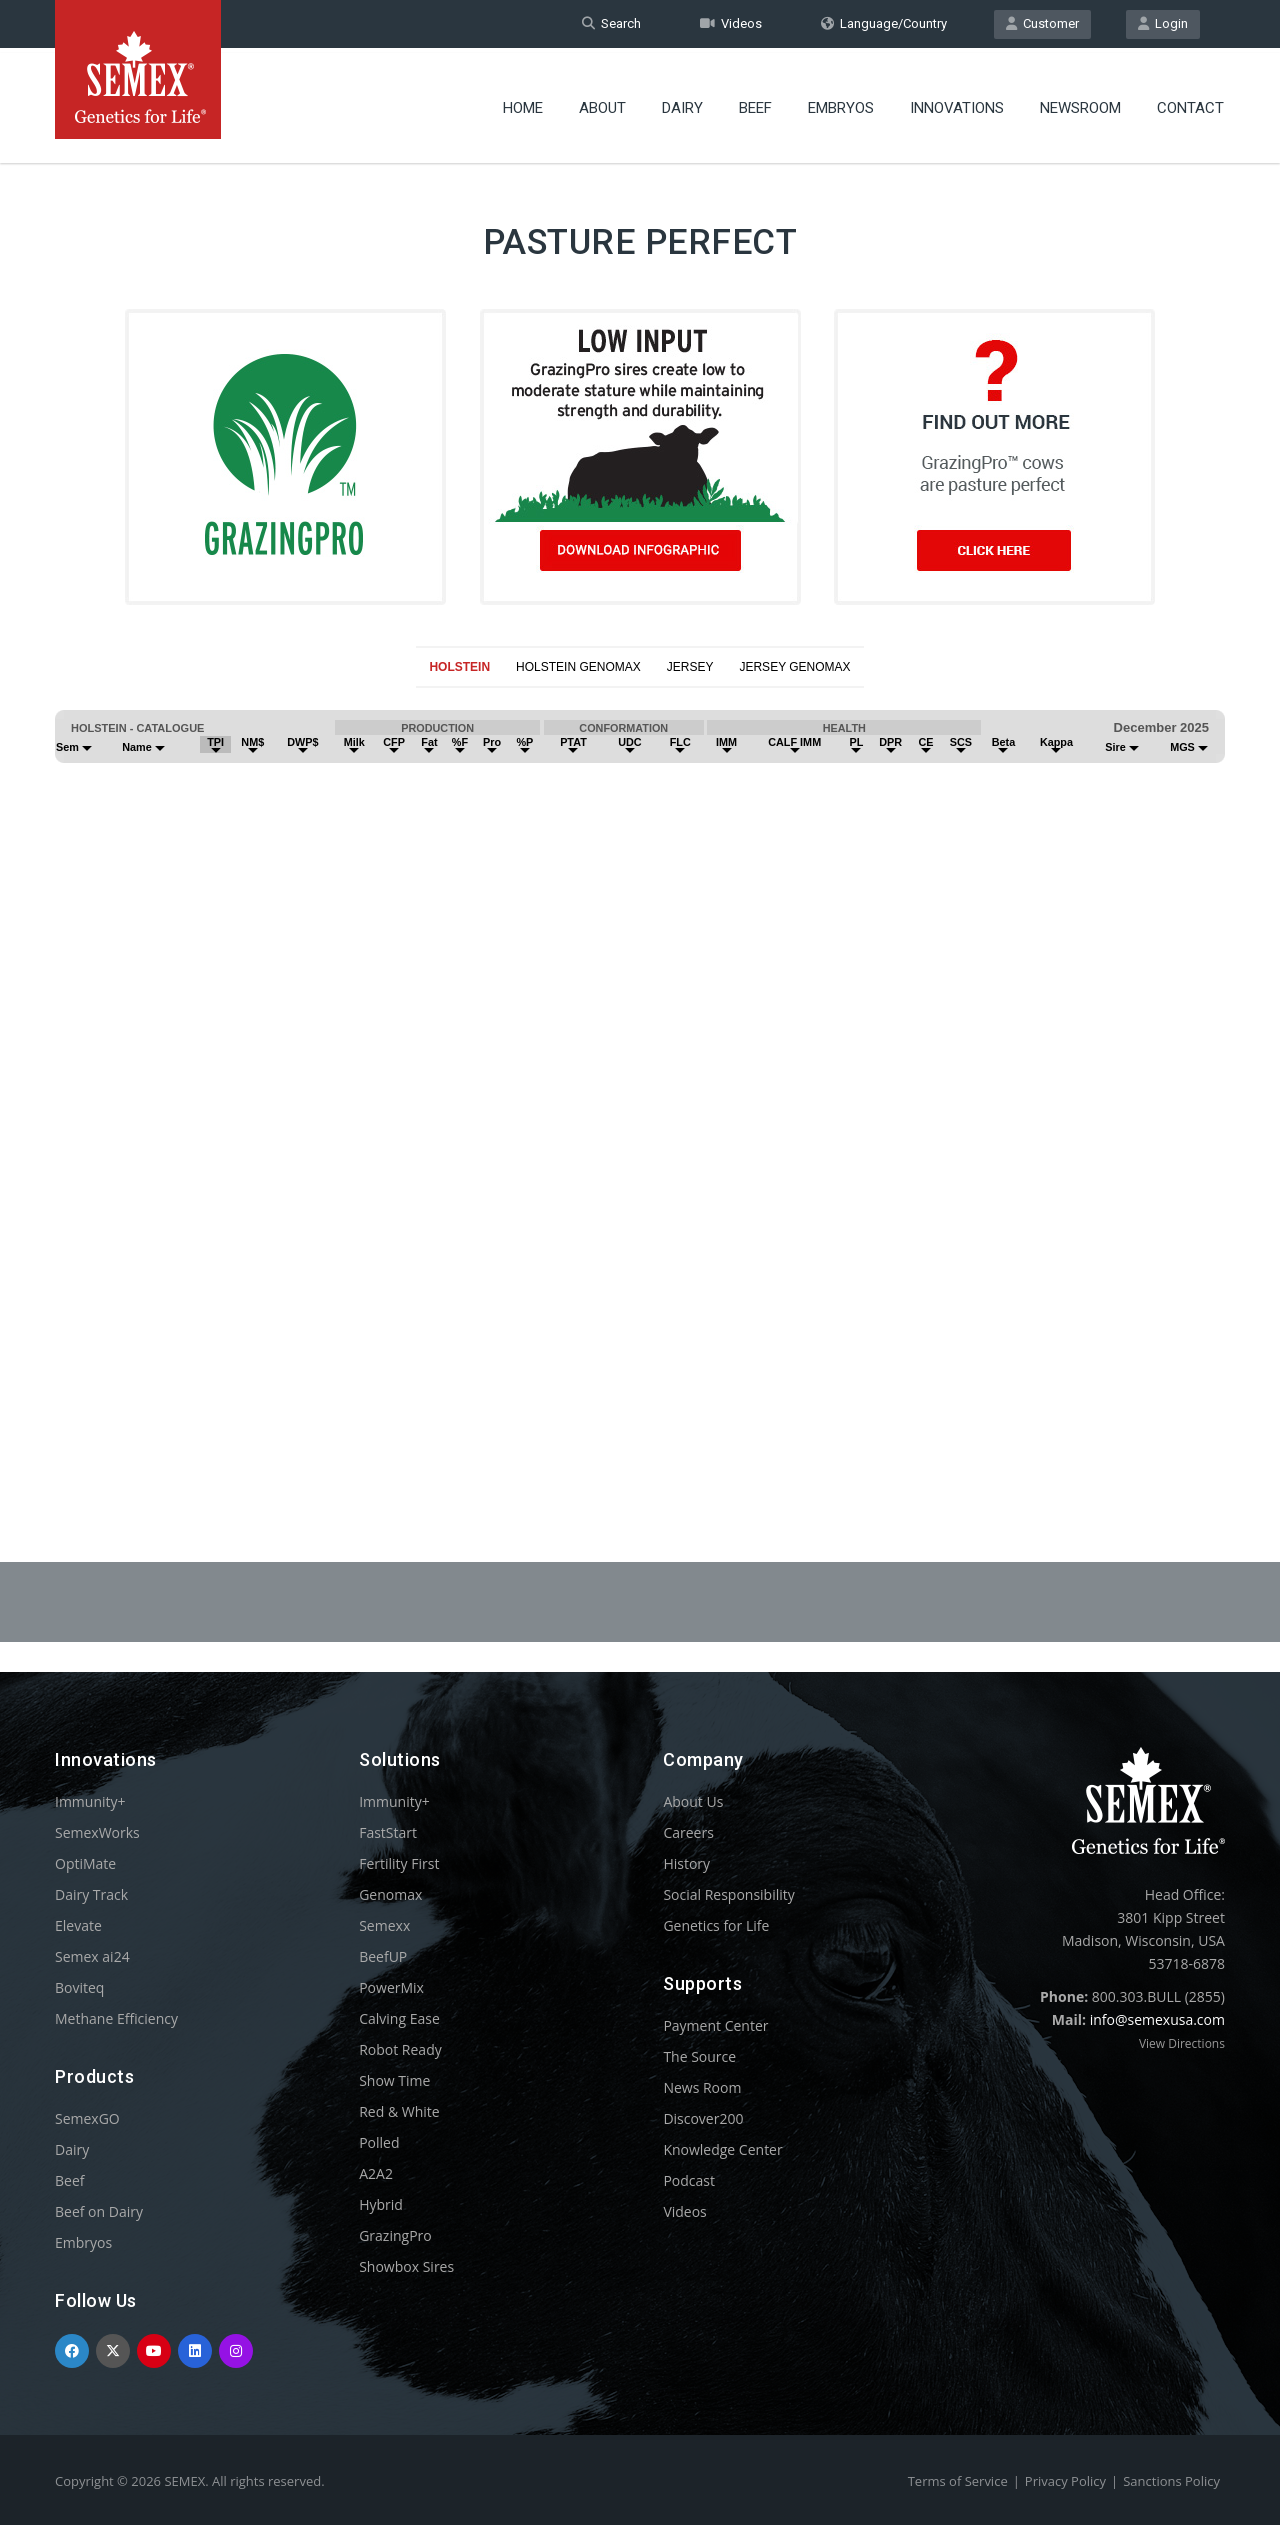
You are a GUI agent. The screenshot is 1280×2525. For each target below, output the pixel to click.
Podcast (689, 2180)
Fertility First (399, 1863)
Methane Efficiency (116, 2018)
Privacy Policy (1065, 2481)
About (602, 105)
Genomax (390, 1894)
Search (611, 23)
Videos (731, 23)
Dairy (682, 105)
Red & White (399, 2111)
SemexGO (87, 2118)
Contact (1190, 105)
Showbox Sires (406, 2266)
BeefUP (383, 1956)
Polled (379, 2142)
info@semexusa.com (1157, 2019)
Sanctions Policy (1171, 2481)
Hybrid (381, 2204)
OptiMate (85, 1863)
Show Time (394, 2080)
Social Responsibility (728, 1894)
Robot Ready (400, 2049)
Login (1163, 23)
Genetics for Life (716, 1925)
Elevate (78, 1925)
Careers (688, 1832)
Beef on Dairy (99, 2211)
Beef (755, 105)
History (686, 1863)
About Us (693, 1801)
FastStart (388, 1832)
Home (523, 105)
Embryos (841, 105)
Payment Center (715, 2025)
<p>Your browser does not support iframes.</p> (640, 1076)
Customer (1042, 23)
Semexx (384, 1925)
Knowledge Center (722, 2149)
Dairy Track (91, 1894)
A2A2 (376, 2173)
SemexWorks (97, 1832)
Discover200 (703, 2118)
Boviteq (79, 1987)
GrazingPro (395, 2235)
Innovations (957, 105)
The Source (699, 2056)
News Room (702, 2087)
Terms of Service (958, 2481)
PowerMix (391, 1987)
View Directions (1182, 2043)
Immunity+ (90, 1801)
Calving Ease (399, 2018)
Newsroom (1080, 105)
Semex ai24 (92, 1956)
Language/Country (884, 23)
